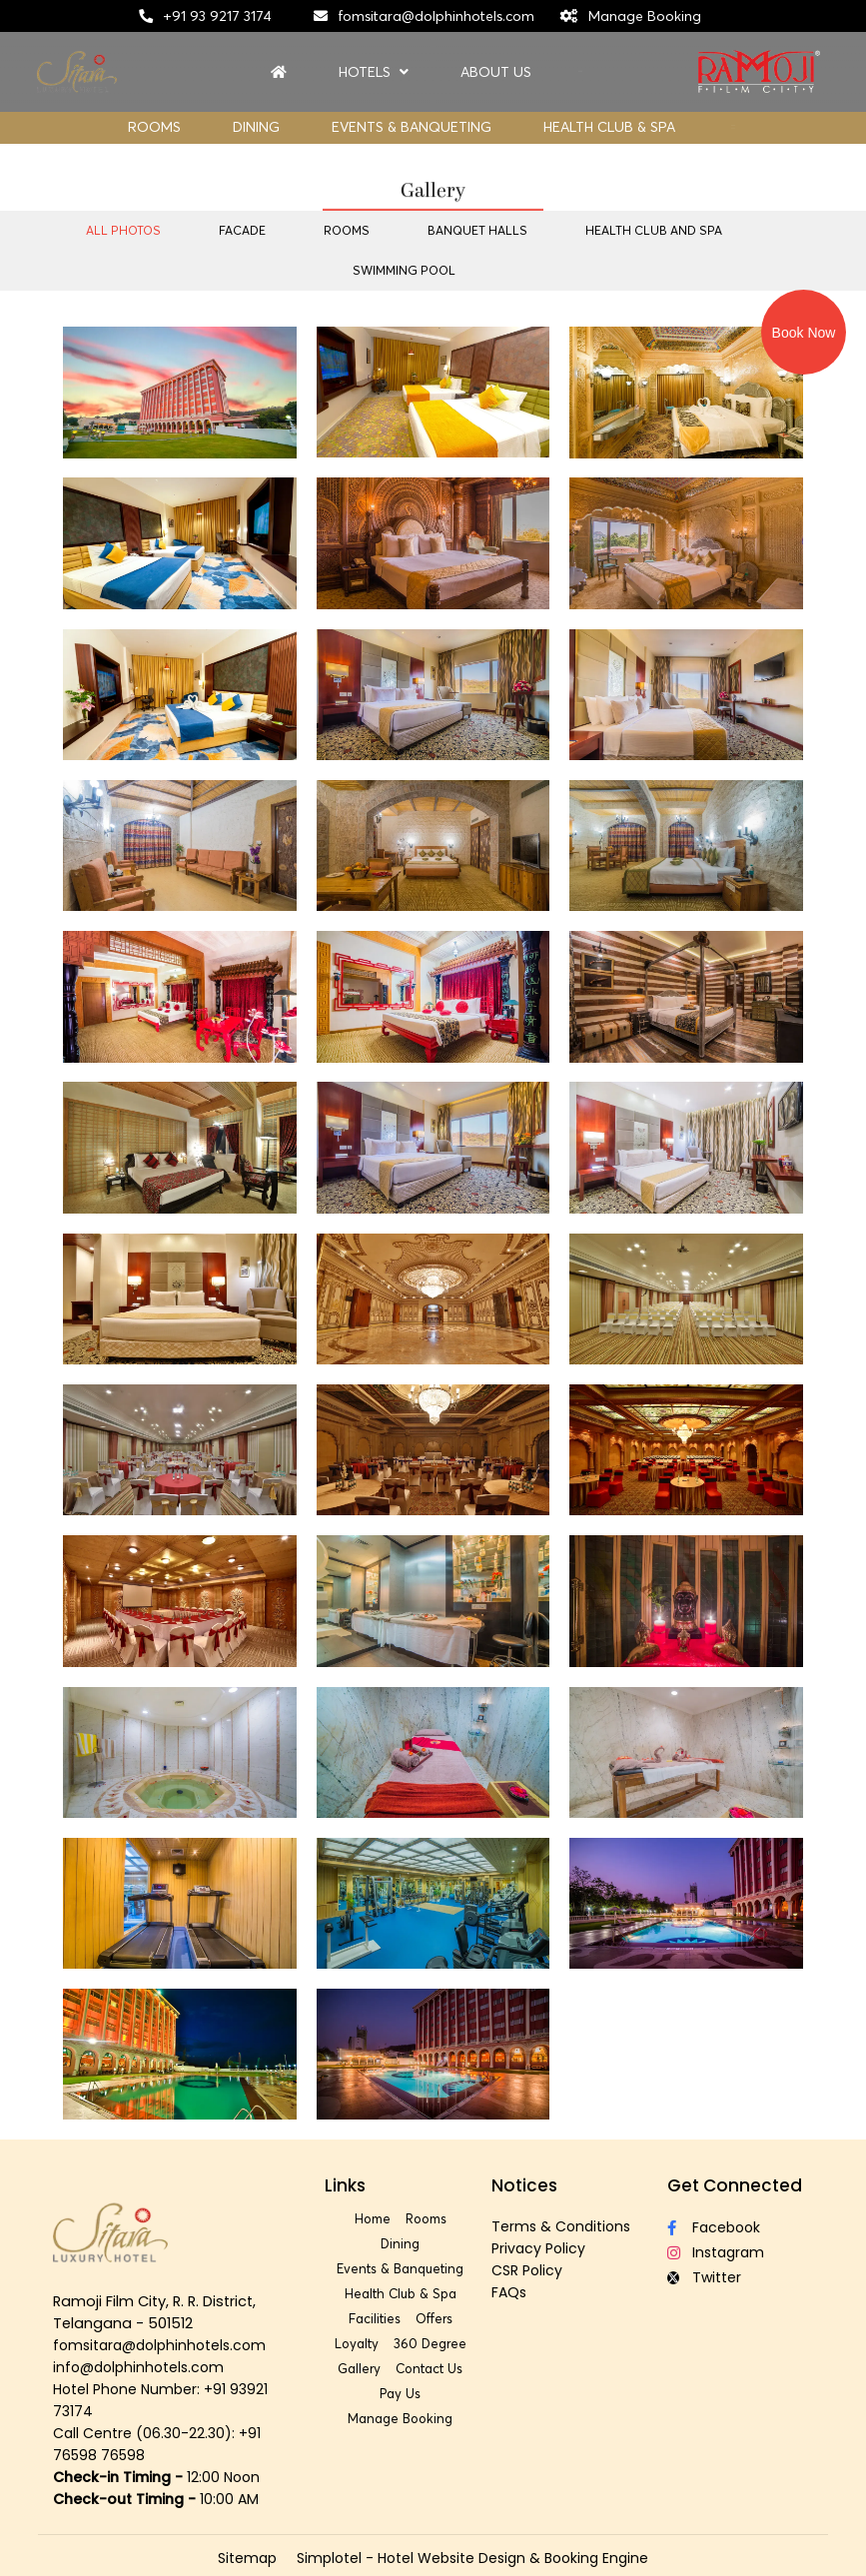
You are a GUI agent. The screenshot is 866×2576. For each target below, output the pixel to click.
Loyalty (357, 2343)
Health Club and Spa (653, 230)
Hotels (374, 72)
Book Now (804, 333)
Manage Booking (644, 16)
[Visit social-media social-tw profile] (737, 2277)
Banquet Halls (477, 230)
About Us (495, 72)
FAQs (508, 2292)
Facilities (375, 2318)
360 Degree (430, 2343)
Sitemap (247, 2558)
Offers (434, 2318)
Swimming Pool (404, 270)
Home (373, 2218)
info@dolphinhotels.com (138, 2367)
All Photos (123, 230)
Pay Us (400, 2393)
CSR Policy (526, 2270)
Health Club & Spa (609, 127)
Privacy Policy (538, 2248)
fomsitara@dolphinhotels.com (436, 16)
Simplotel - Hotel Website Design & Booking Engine (472, 2558)
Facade (242, 230)
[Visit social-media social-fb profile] (737, 2227)
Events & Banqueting (411, 127)
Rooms (154, 127)
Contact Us (429, 2368)
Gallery (359, 2368)
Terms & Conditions (560, 2226)
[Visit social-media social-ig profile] (737, 2252)
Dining (256, 127)
